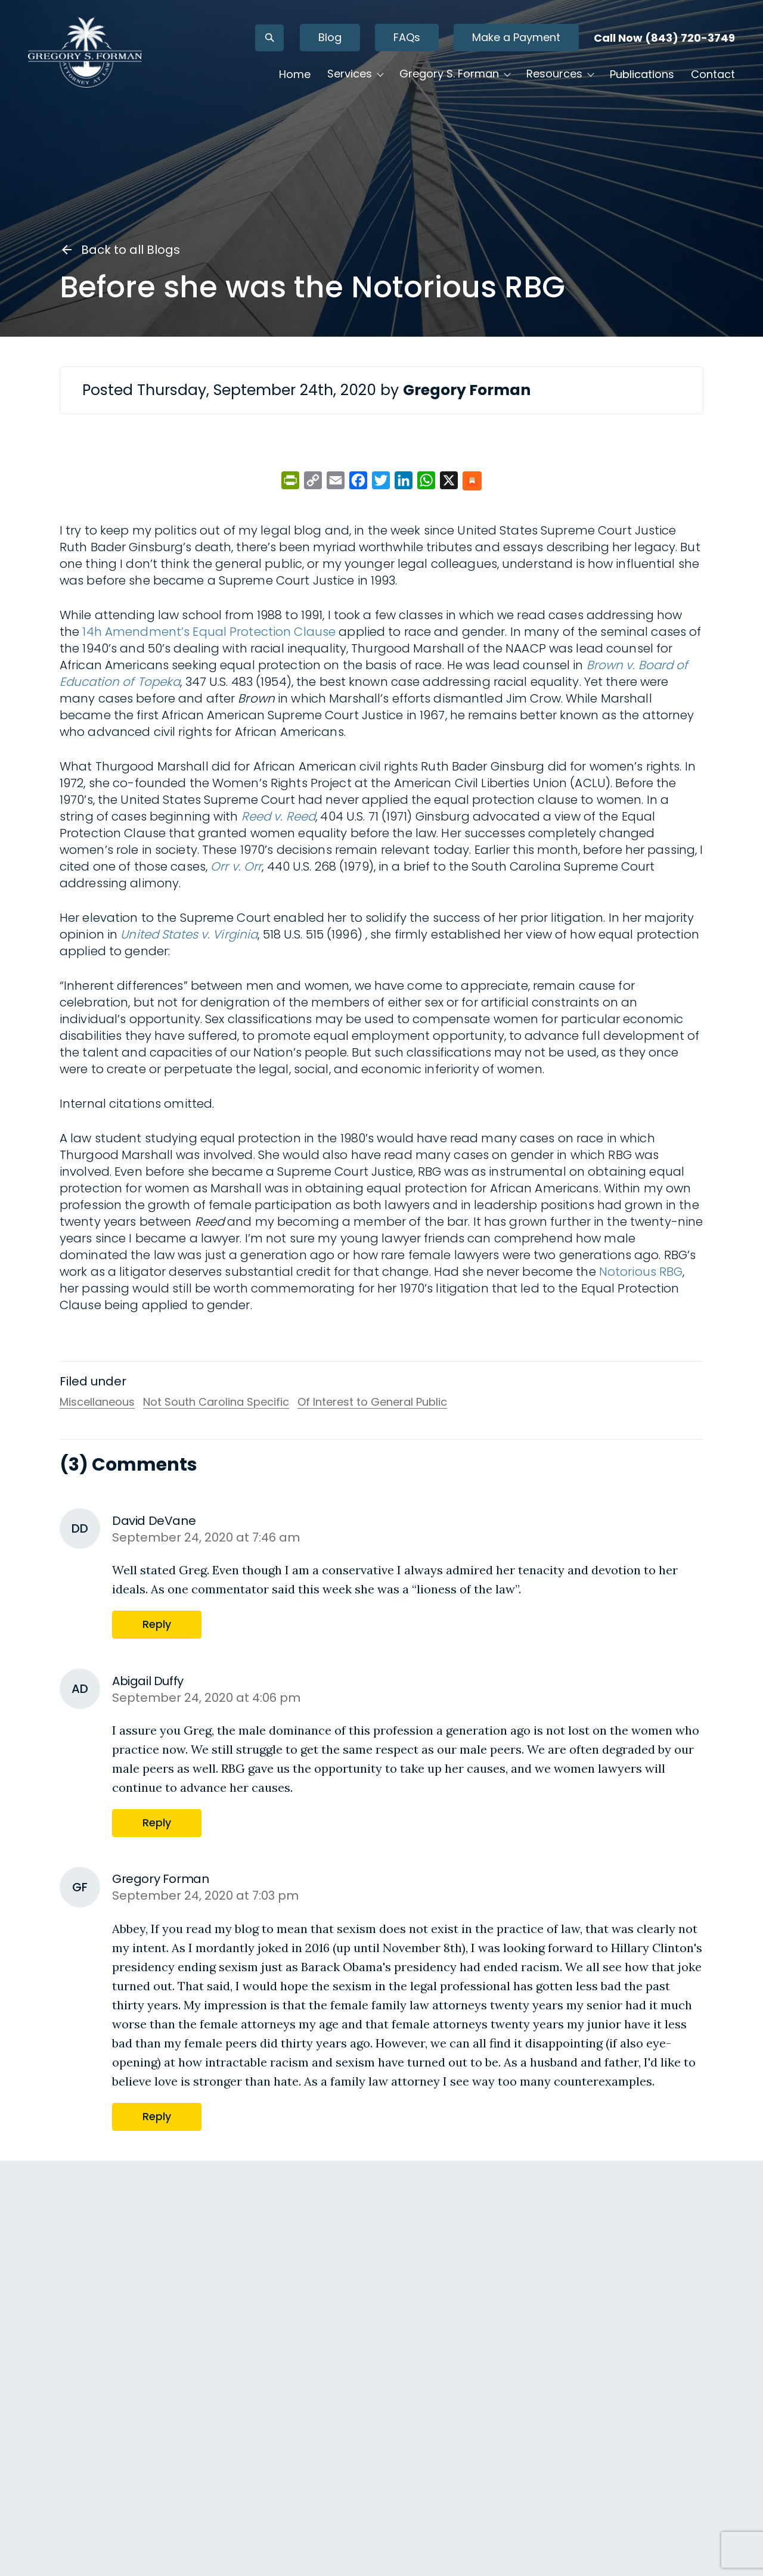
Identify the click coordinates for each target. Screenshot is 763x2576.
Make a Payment (490, 47)
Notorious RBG (641, 1271)
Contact (687, 84)
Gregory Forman (108, 2510)
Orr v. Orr (236, 866)
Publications (616, 84)
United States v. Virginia (189, 934)
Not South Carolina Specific (216, 1402)
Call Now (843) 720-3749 (638, 48)
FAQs (381, 47)
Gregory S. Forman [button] (423, 83)
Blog (304, 47)
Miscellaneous (97, 1402)
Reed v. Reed (278, 816)
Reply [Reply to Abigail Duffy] (75, 2491)
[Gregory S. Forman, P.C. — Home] (111, 62)
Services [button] (324, 83)
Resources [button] (529, 83)
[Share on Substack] (472, 481)
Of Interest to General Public (372, 1402)
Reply (158, 1624)
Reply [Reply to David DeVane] (75, 2377)
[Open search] (243, 48)
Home (269, 84)
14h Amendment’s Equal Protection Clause (209, 631)
